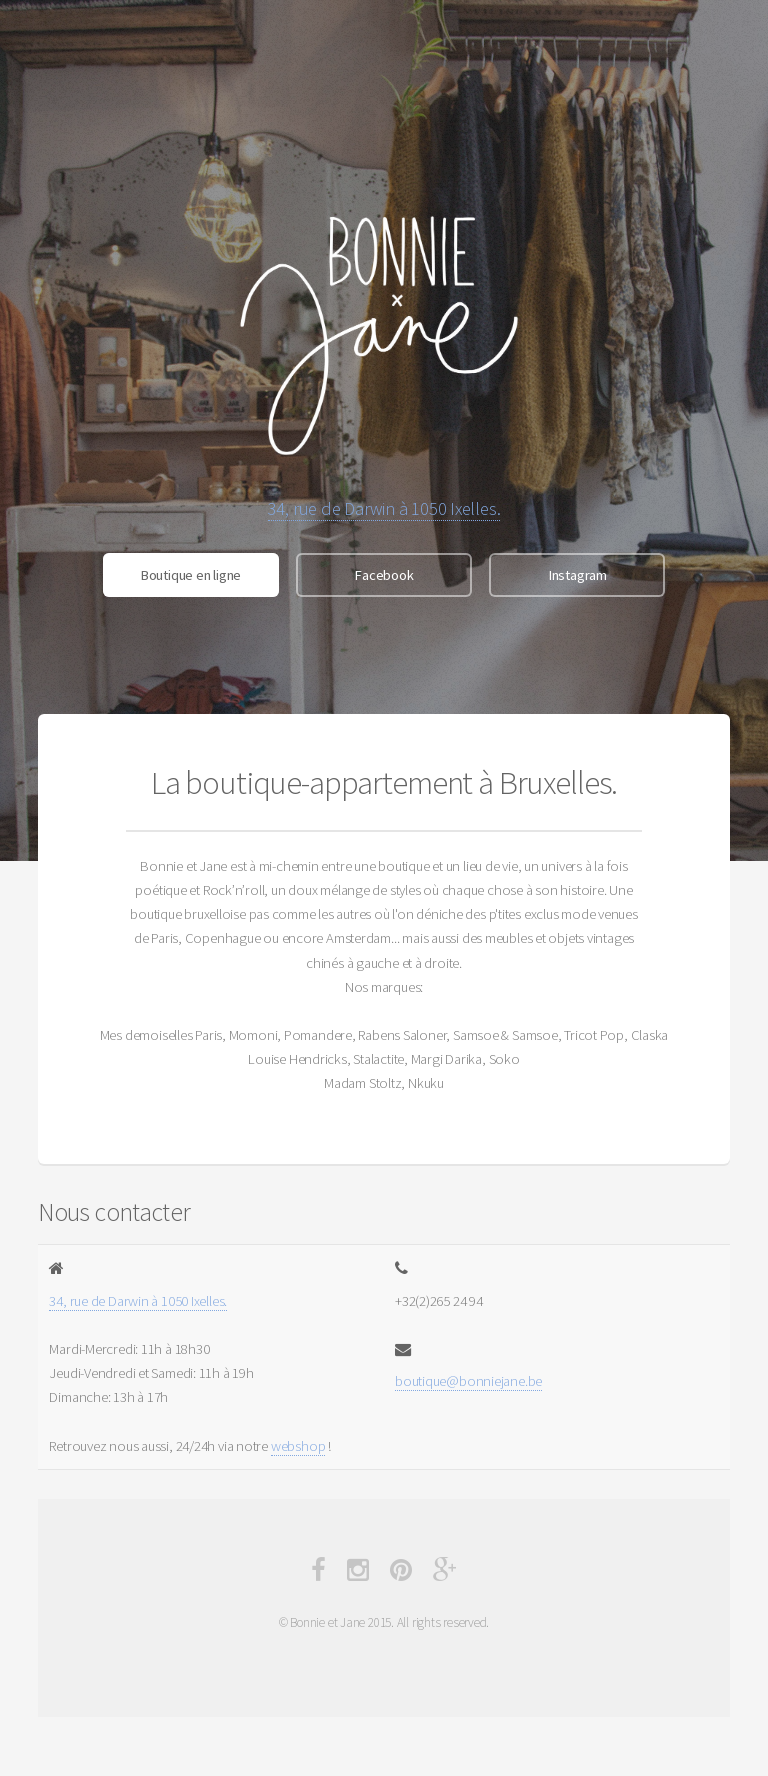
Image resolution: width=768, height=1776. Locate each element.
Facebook (383, 575)
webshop (298, 1446)
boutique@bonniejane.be (468, 1381)
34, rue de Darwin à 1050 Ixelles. (384, 508)
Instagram (577, 575)
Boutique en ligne (190, 575)
